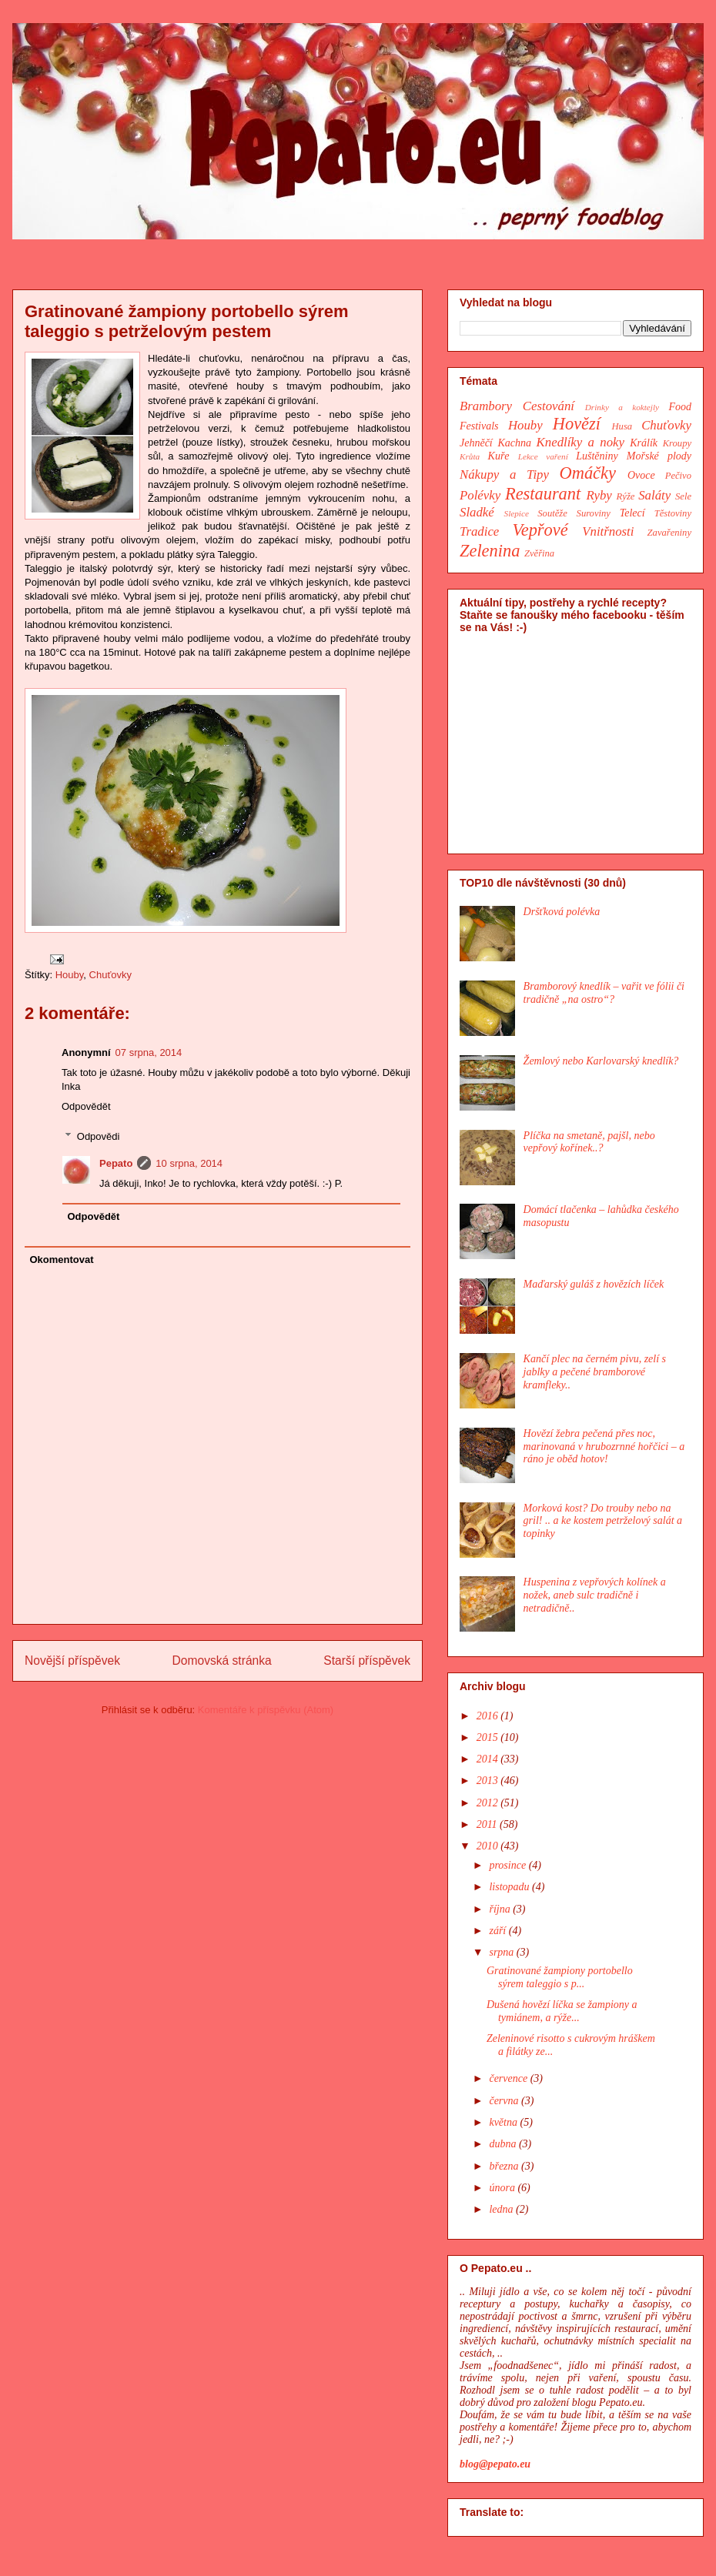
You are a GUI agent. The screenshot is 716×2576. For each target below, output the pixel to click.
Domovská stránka (222, 1660)
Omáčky (588, 473)
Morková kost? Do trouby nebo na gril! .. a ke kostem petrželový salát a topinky (603, 1521)
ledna (502, 2209)
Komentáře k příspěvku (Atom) (265, 1710)
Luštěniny (596, 456)
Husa (622, 426)
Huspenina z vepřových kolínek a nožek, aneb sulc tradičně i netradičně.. (595, 1595)
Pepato (115, 1163)
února (503, 2187)
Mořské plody (659, 456)
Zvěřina (539, 553)
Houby (69, 975)
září (498, 1930)
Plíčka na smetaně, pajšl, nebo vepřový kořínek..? (589, 1142)
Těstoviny (672, 513)
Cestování (548, 406)
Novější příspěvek (72, 1660)
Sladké (477, 512)
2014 (489, 1759)
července (509, 2078)
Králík (643, 443)
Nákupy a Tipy (504, 474)
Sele (683, 496)
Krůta (470, 456)
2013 (489, 1780)
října (501, 1909)
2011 (488, 1824)
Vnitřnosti (608, 531)
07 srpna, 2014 (148, 1052)
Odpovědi (98, 1136)
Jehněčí (476, 443)
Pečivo (678, 475)
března (505, 2166)
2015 (489, 1737)
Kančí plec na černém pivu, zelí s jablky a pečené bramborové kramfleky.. (595, 1372)
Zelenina (490, 550)
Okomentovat (62, 1259)
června (505, 2101)
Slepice (516, 513)
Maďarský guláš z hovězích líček (594, 1284)
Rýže (626, 496)
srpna (502, 1952)
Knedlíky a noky (580, 442)
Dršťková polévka (562, 911)
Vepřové (540, 530)
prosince (508, 1865)
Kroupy (677, 443)
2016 (489, 1716)
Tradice (479, 531)
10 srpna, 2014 (189, 1163)
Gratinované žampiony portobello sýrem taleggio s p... (560, 1977)
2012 (489, 1803)
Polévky (480, 495)
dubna (504, 2144)
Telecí (632, 513)
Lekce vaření (543, 456)
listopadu (510, 1887)
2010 (489, 1846)
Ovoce (641, 475)
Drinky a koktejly (622, 407)
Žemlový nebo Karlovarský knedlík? (601, 1061)
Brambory (486, 406)
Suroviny (594, 513)
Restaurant (542, 493)
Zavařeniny (669, 532)
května (504, 2122)
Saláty (654, 495)
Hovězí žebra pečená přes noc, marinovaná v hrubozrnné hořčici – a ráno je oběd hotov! (604, 1446)
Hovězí (577, 423)
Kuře (499, 456)
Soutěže (552, 513)
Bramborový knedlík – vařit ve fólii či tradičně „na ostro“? (604, 993)
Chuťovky (110, 975)
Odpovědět (86, 1106)
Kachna (514, 443)
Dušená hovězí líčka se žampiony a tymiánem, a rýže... (562, 2011)
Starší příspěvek (366, 1660)
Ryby (599, 495)
